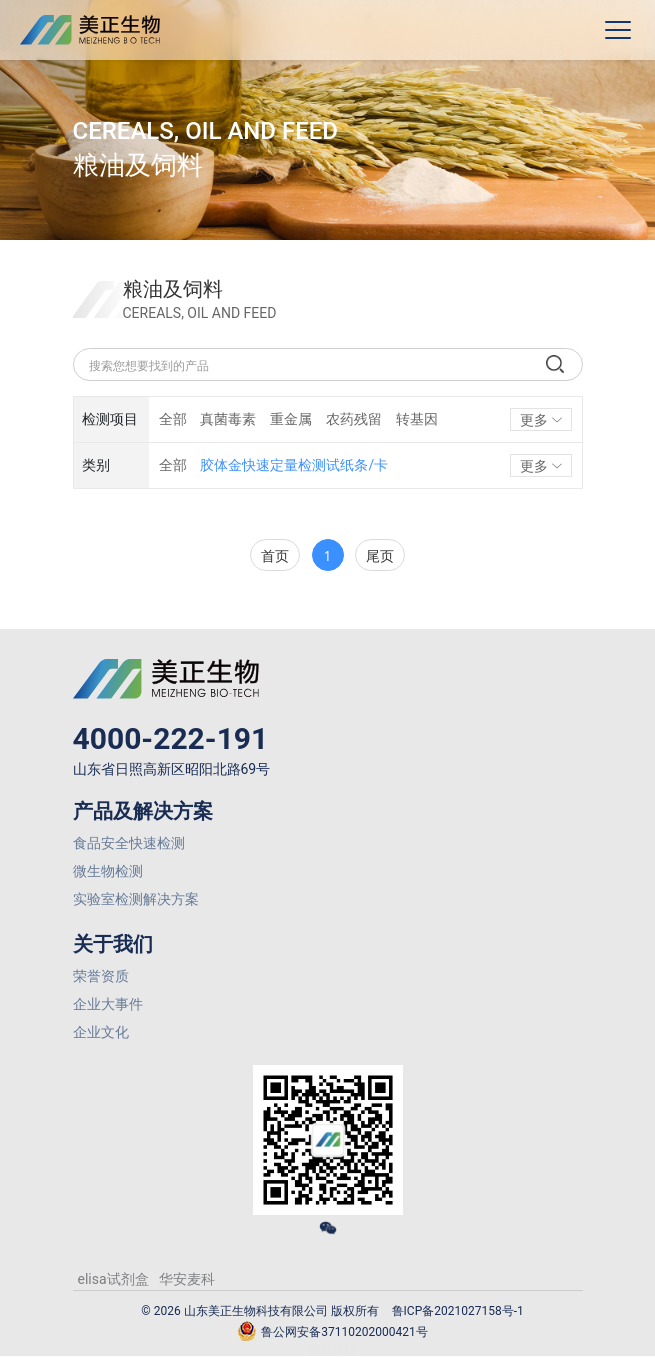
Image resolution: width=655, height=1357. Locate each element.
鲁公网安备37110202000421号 (332, 1332)
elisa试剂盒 (113, 1279)
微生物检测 (108, 871)
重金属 (291, 419)
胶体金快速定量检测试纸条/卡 (294, 465)
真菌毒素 (228, 419)
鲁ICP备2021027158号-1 (458, 1311)
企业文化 (101, 1032)
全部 (173, 419)
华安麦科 (187, 1279)
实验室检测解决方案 (136, 899)
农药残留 (354, 419)
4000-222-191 (171, 738)
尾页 (380, 555)
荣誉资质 (101, 976)
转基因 (417, 419)
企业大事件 (108, 1004)
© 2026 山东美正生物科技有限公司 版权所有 (259, 1311)
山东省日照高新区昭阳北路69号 (172, 769)
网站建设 (333, 1350)
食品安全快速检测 (129, 843)
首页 (275, 555)
